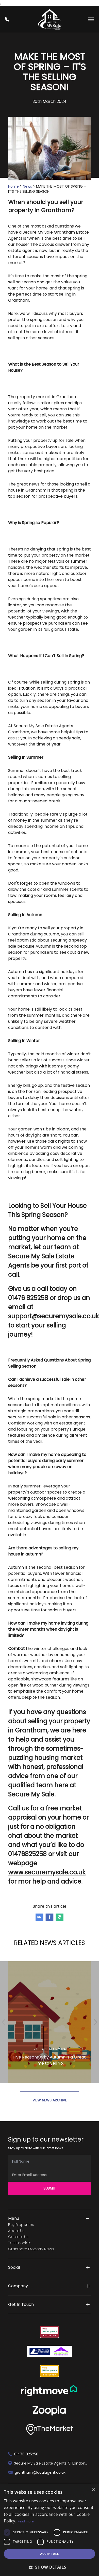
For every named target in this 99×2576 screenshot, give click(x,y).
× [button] (93, 2489)
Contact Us (18, 2236)
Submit (49, 2188)
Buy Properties (21, 2224)
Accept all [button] (49, 2554)
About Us (16, 2230)
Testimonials (19, 2242)
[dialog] (49, 2530)
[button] (4, 2022)
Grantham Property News (31, 2248)
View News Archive (49, 2100)
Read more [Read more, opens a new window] (26, 2521)
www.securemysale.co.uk (47, 1872)
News (27, 186)
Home (13, 186)
